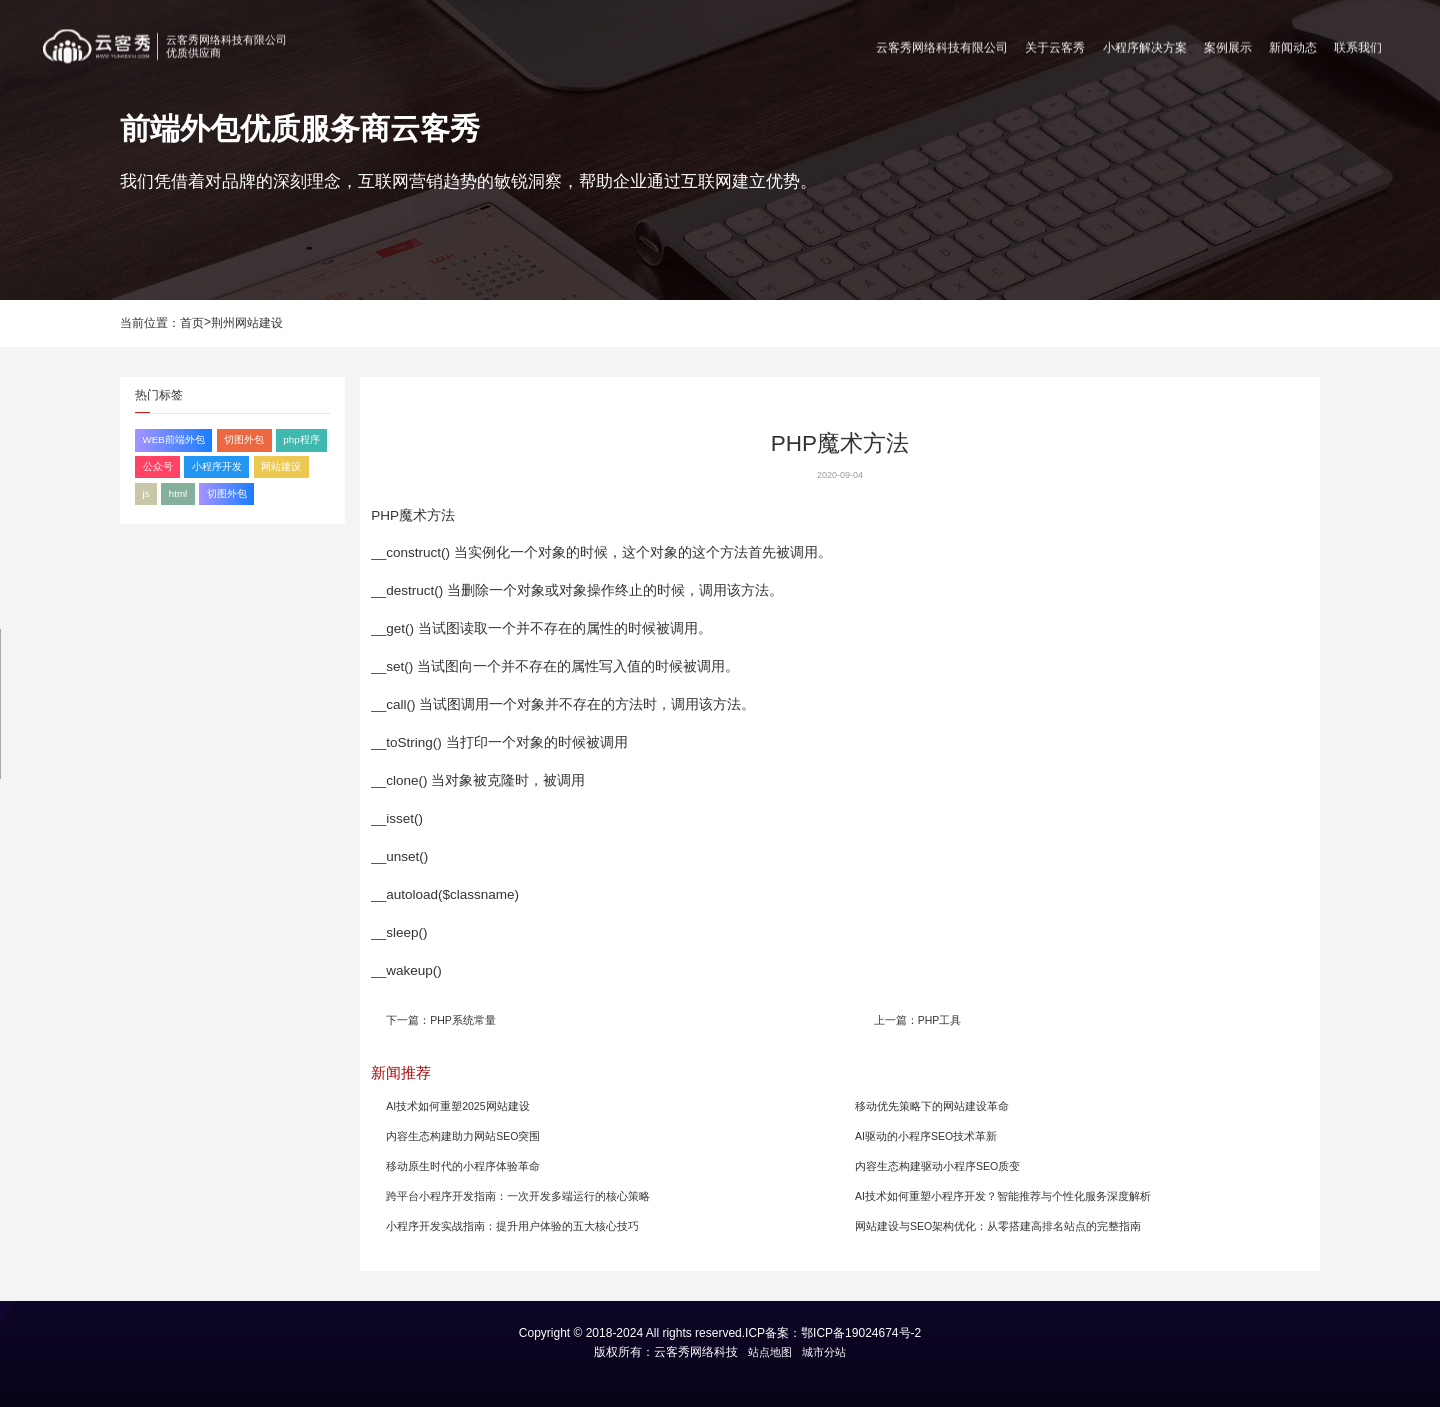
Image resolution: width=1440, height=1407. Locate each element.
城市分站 (824, 1352)
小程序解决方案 (1145, 43)
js (146, 493)
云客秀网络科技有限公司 (942, 43)
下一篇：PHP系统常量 (441, 1020)
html (178, 493)
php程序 (301, 439)
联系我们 (1358, 43)
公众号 (158, 466)
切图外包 (244, 439)
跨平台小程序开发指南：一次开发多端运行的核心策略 (518, 1196)
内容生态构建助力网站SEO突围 (463, 1136)
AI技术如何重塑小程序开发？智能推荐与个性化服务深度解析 (1003, 1196)
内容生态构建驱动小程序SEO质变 (937, 1166)
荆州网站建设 (247, 323)
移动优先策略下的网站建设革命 (932, 1106)
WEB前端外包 (174, 439)
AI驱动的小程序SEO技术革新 (926, 1136)
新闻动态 (1293, 43)
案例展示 (1228, 43)
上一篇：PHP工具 (918, 1020)
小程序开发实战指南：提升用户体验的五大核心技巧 (512, 1226)
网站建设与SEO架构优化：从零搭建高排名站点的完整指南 (998, 1226)
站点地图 (770, 1352)
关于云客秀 (1055, 43)
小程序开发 (217, 466)
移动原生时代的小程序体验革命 (463, 1166)
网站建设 (281, 466)
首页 (192, 323)
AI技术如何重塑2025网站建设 (457, 1106)
